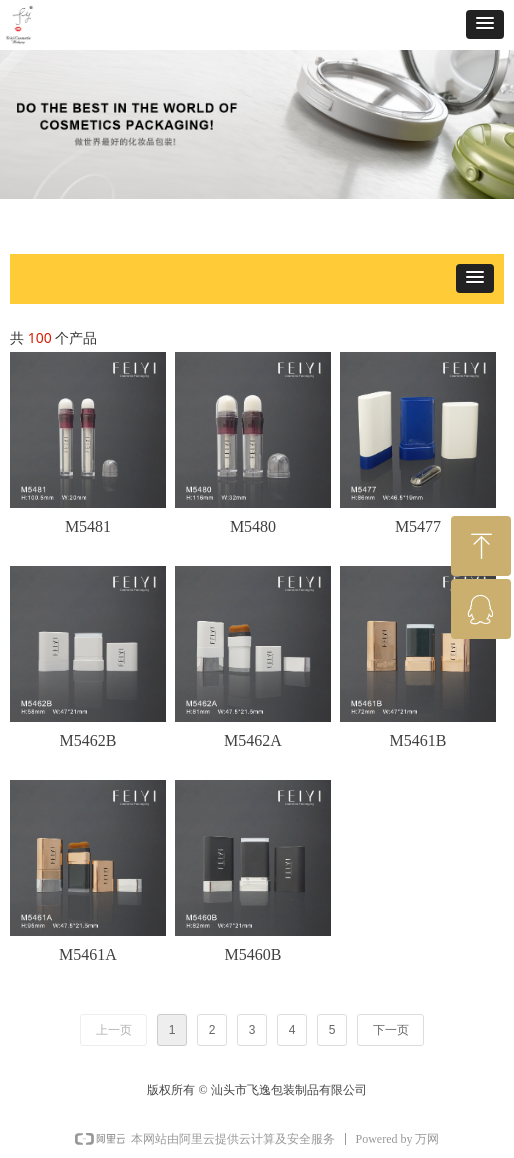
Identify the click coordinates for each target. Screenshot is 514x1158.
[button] (485, 24)
